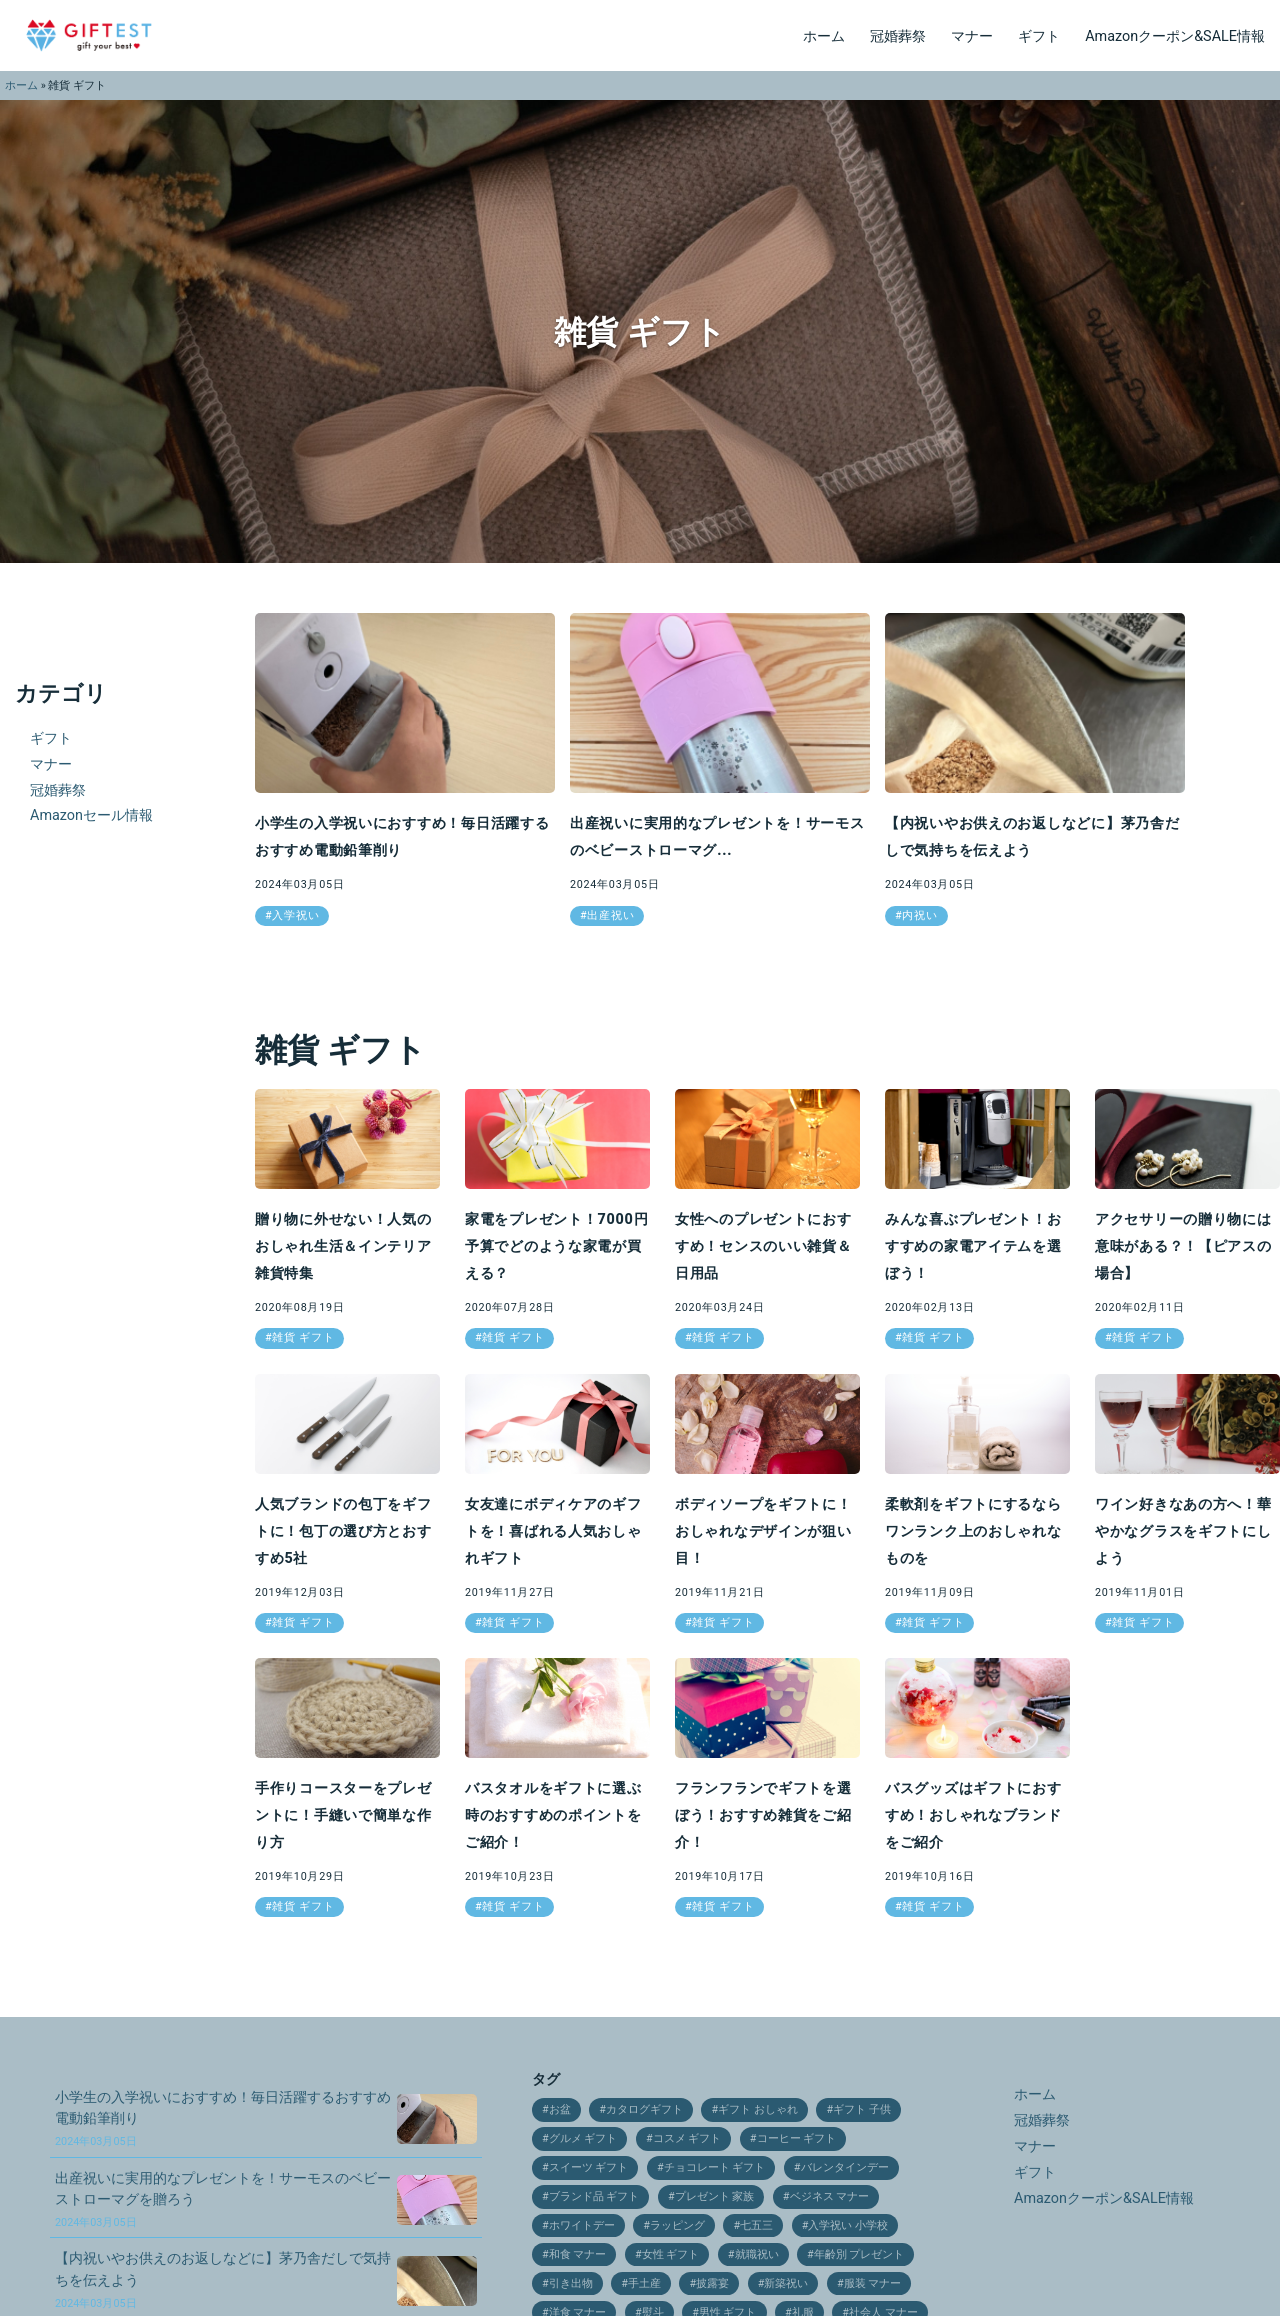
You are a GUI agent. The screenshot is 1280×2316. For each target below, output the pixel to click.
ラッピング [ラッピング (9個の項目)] (677, 2225)
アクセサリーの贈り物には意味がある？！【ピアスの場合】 (1183, 1246)
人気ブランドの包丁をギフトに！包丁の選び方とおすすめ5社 (343, 1531)
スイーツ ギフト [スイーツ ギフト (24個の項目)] (589, 2167)
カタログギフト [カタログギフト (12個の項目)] (644, 2109)
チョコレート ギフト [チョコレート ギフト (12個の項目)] (715, 2167)
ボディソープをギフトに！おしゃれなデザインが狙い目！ (763, 1531)
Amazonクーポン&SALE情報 (1175, 36)
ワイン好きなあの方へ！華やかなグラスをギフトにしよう (1183, 1531)
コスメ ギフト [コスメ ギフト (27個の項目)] (687, 2138)
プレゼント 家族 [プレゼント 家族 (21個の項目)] (715, 2196)
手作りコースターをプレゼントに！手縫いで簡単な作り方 (343, 1815)
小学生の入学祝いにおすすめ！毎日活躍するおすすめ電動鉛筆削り (223, 2118)
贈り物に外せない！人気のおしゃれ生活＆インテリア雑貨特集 (343, 1246)
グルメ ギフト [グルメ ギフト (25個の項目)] (583, 2138)
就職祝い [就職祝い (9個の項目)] (757, 2254)
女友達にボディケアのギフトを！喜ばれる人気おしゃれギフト (553, 1531)
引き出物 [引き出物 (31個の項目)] (571, 2283)
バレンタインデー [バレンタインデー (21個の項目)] (845, 2167)
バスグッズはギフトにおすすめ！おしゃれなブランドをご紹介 (973, 1815)
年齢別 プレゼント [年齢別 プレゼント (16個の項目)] (859, 2254)
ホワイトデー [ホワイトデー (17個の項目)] (582, 2225)
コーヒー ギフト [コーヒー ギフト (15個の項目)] (797, 2138)
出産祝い (610, 915)
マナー (972, 36)
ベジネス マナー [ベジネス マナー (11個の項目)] (830, 2196)
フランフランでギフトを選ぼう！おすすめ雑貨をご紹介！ (763, 1815)
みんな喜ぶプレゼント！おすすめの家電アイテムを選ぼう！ (973, 1246)
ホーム (824, 36)
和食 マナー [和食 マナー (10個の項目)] (578, 2254)
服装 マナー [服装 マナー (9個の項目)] (873, 2283)
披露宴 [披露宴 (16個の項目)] (712, 2283)
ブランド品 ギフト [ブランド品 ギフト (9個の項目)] (594, 2196)
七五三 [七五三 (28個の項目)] (756, 2225)
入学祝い (295, 915)
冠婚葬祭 (898, 36)
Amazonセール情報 (91, 815)
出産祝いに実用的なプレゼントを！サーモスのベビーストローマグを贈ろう (223, 2199)
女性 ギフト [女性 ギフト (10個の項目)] (671, 2254)
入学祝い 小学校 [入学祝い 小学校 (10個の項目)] (848, 2225)
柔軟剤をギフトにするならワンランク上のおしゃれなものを (973, 1531)
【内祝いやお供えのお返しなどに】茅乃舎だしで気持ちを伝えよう (223, 2279)
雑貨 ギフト (303, 1337)
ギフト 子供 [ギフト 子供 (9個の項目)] (862, 2109)
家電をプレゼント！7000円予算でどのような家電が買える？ (556, 1246)
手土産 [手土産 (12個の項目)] (644, 2283)
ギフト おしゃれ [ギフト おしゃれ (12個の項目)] (758, 2109)
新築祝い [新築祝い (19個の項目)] (786, 2283)
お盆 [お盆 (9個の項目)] (560, 2109)
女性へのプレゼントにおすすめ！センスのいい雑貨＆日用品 (763, 1246)
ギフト (1039, 36)
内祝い (919, 915)
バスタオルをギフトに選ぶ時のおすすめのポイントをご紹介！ (553, 1815)
